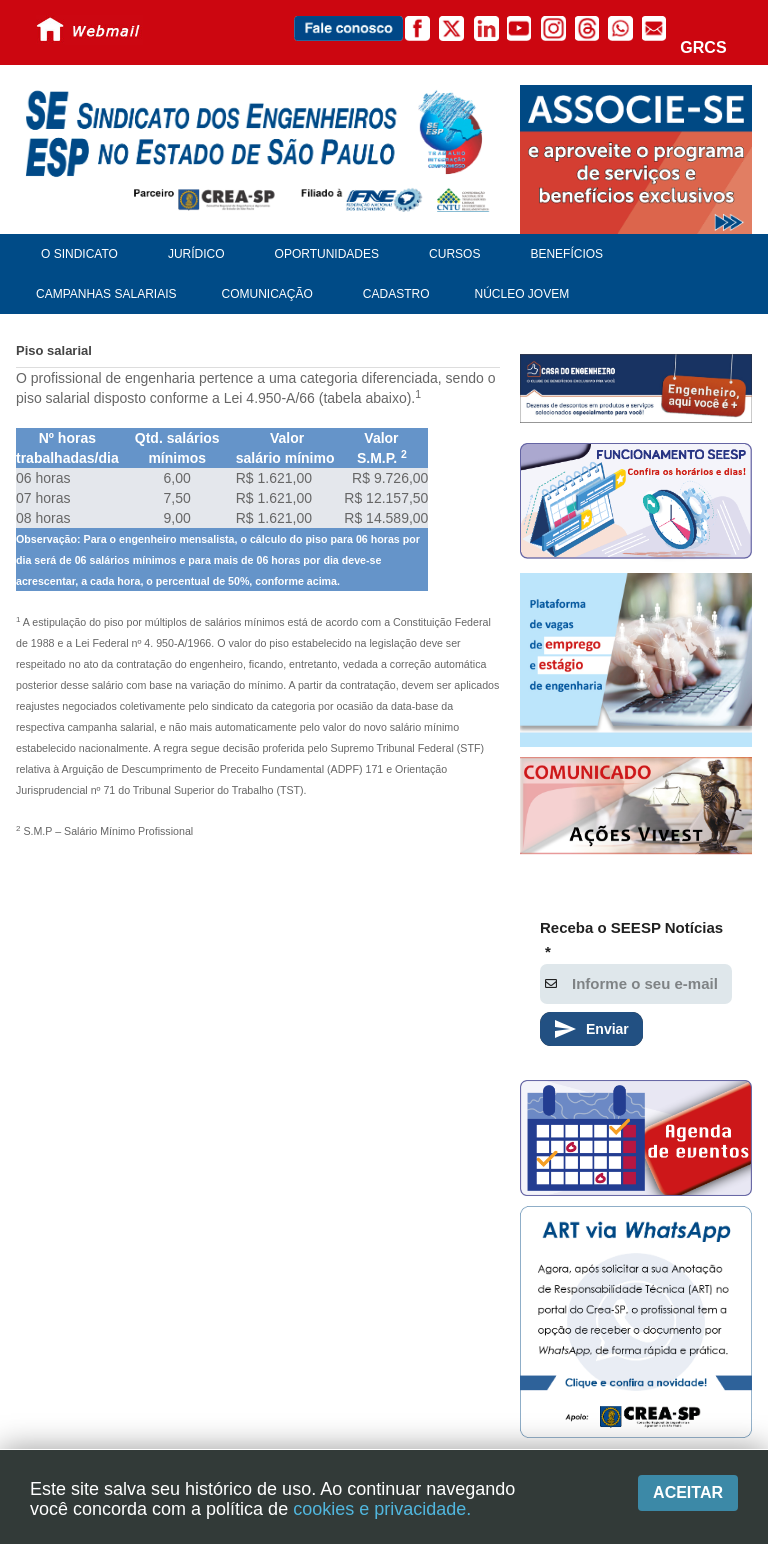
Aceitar (688, 1492)
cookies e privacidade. (382, 1509)
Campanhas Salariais (106, 294)
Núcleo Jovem (522, 294)
